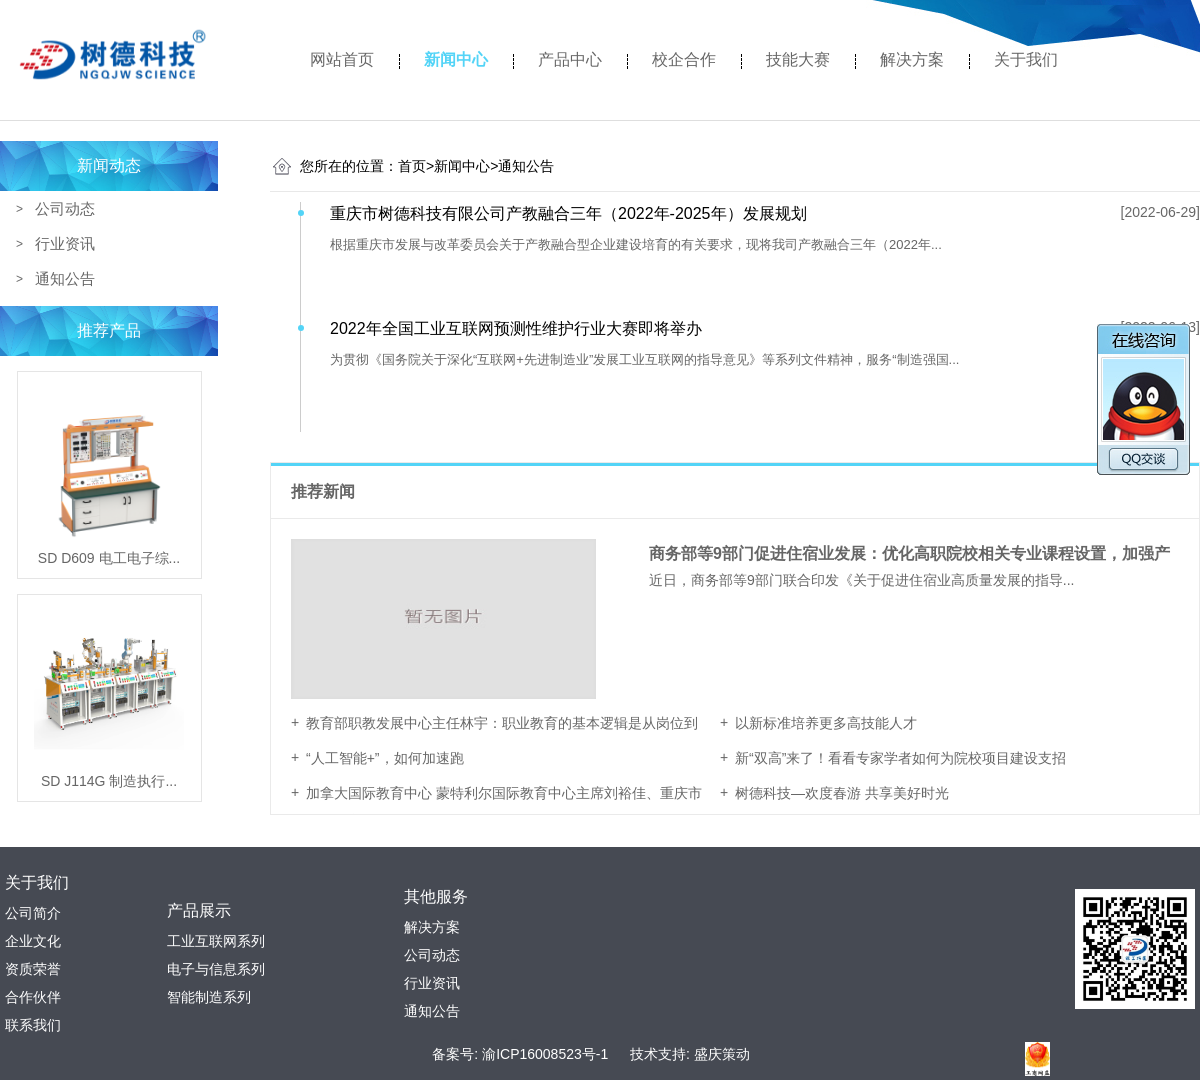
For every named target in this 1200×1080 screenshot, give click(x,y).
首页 (416, 166)
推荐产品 (109, 330)
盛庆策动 (722, 1054)
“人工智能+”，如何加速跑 (385, 758)
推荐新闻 (325, 491)
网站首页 (342, 59)
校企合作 (684, 59)
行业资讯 (65, 243)
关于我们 (1026, 59)
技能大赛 (798, 59)
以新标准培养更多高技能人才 (826, 723)
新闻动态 (109, 165)
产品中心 (570, 59)
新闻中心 (456, 59)
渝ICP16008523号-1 (545, 1054)
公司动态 (65, 208)
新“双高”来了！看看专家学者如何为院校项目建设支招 (900, 758)
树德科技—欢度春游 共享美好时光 (842, 793)
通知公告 (65, 278)
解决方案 (912, 59)
